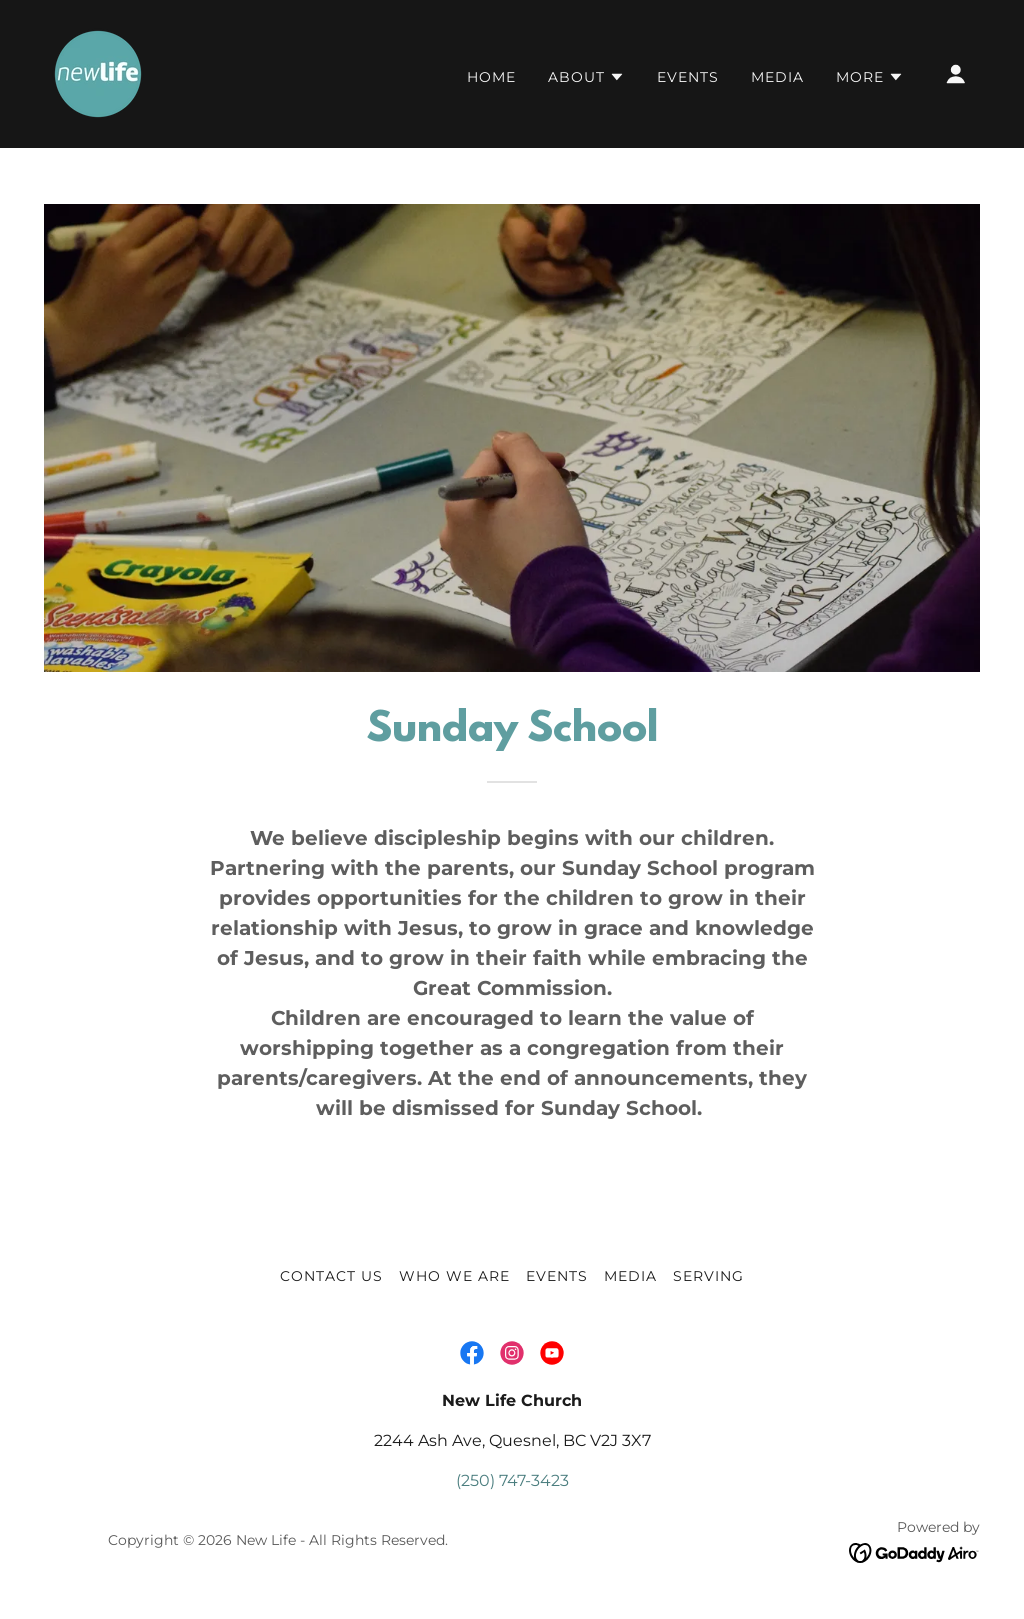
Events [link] (688, 77)
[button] (586, 77)
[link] (98, 72)
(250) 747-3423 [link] (512, 1480)
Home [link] (491, 77)
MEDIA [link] (777, 77)
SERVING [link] (708, 1276)
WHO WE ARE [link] (454, 1276)
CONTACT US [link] (331, 1276)
